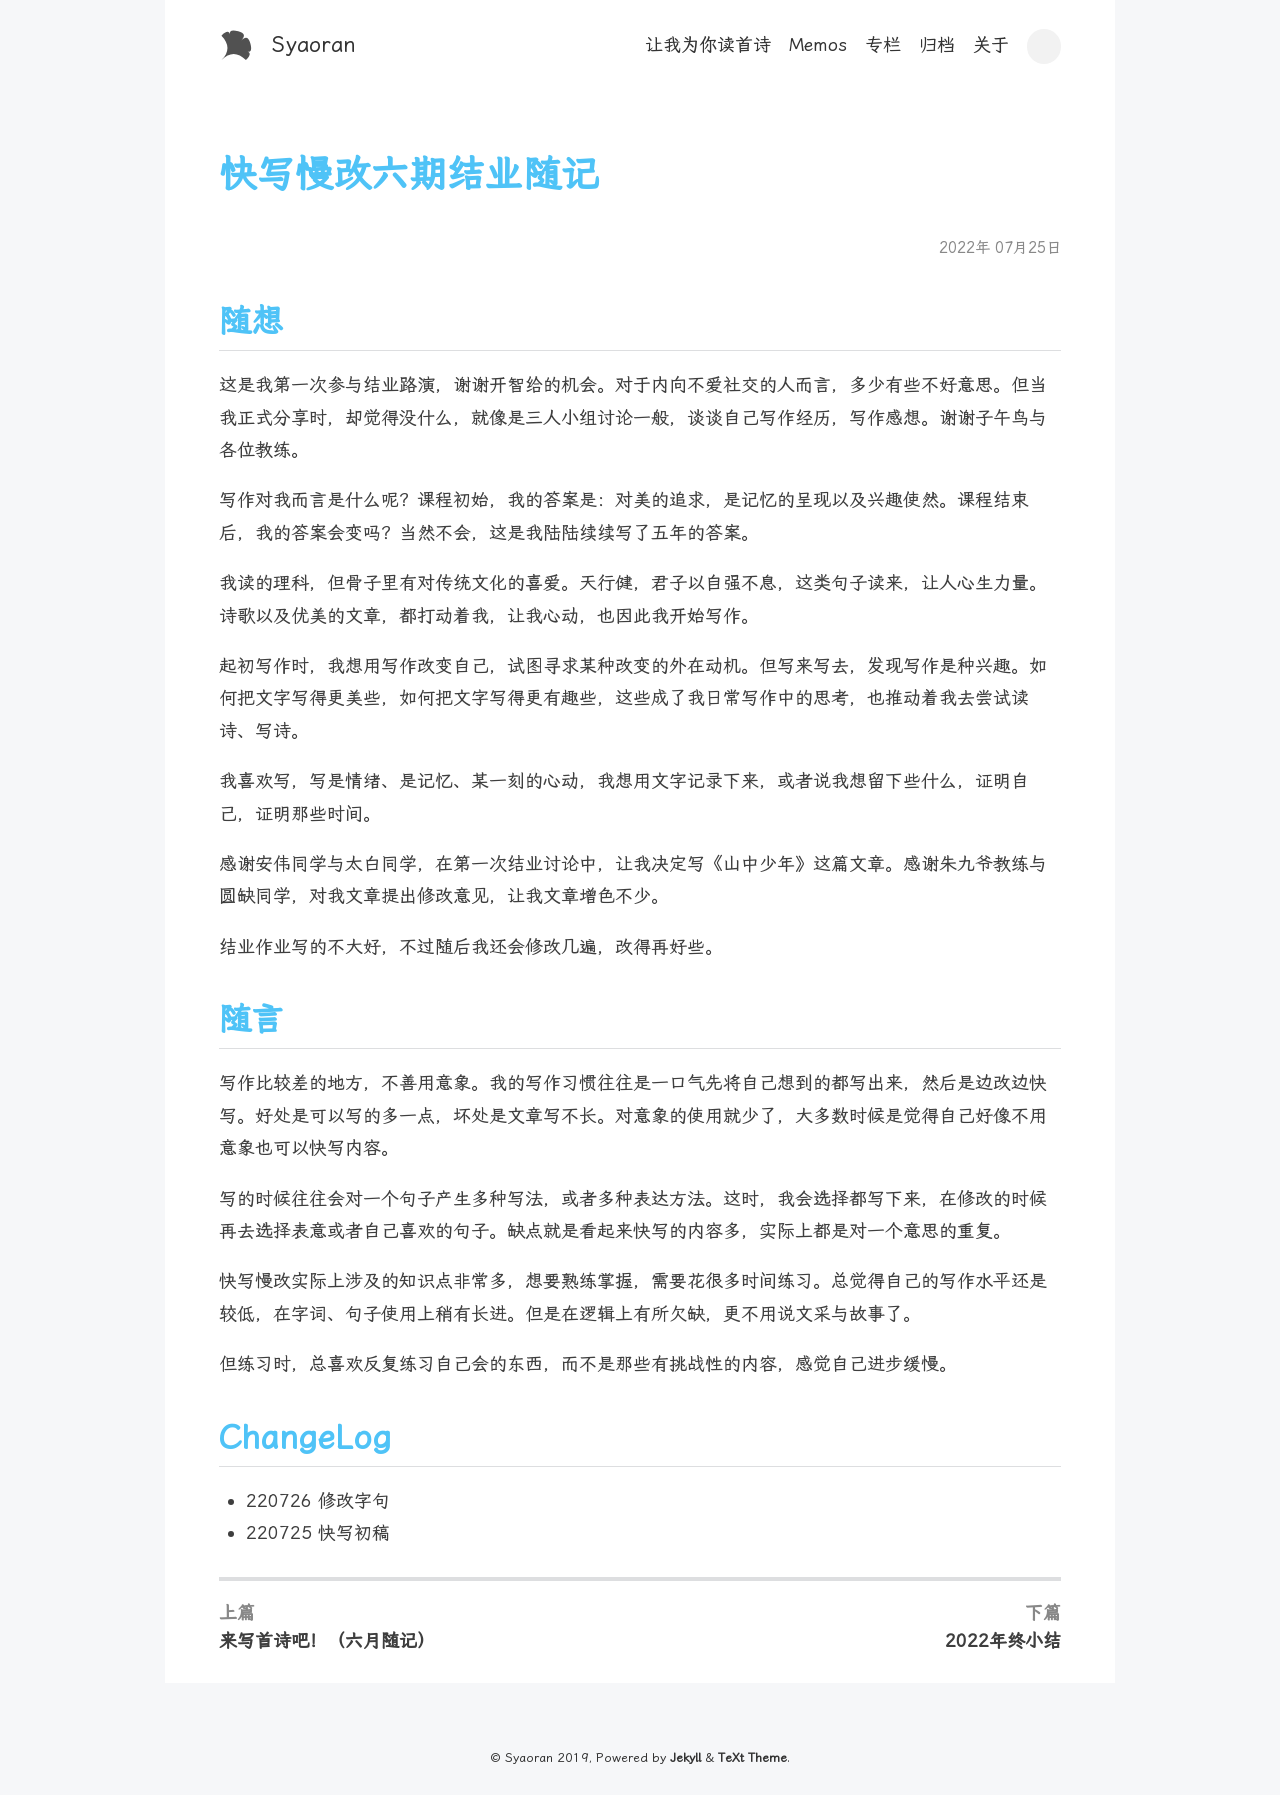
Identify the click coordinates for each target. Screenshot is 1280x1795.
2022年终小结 (1003, 1640)
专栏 (883, 44)
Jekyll (685, 1757)
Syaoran (314, 44)
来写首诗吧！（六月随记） (327, 1640)
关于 (991, 44)
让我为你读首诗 (708, 44)
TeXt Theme (752, 1757)
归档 (937, 44)
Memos (818, 44)
